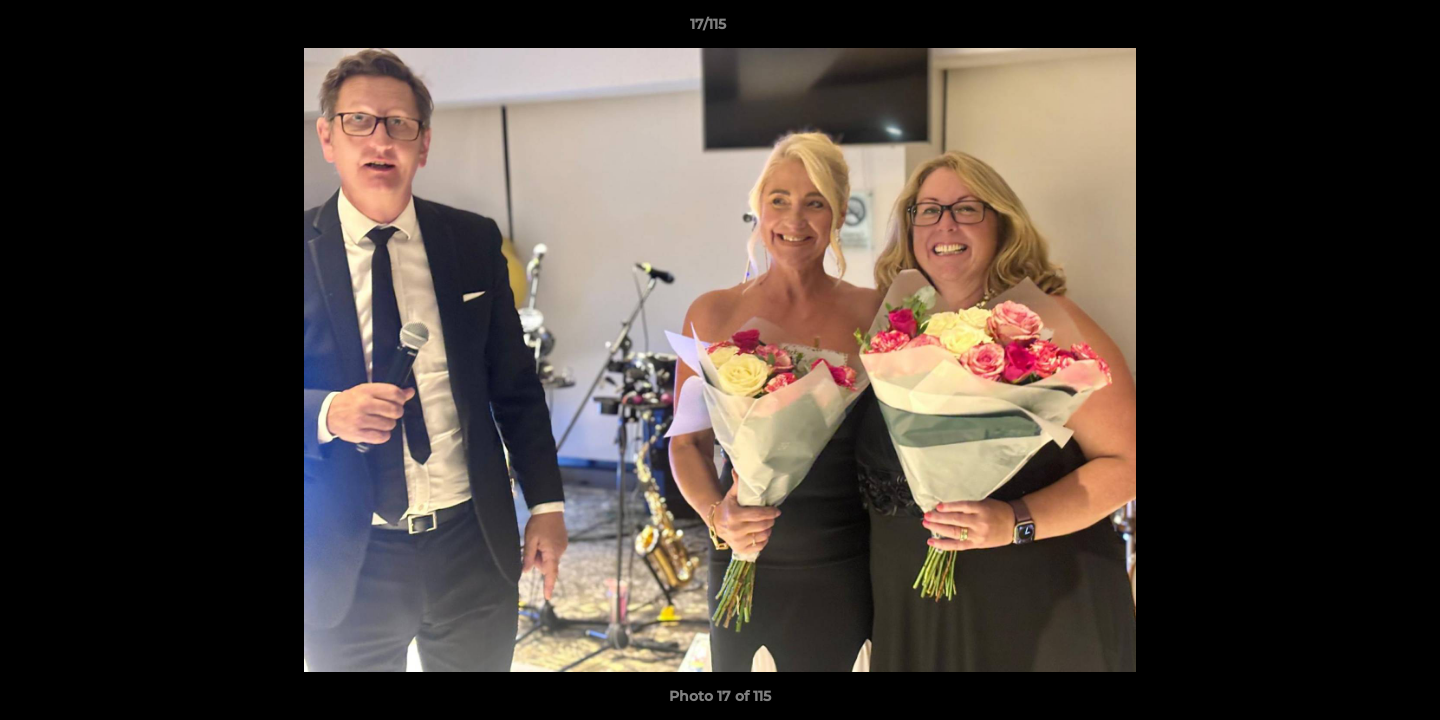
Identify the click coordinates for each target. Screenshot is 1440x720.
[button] (1356, 29)
